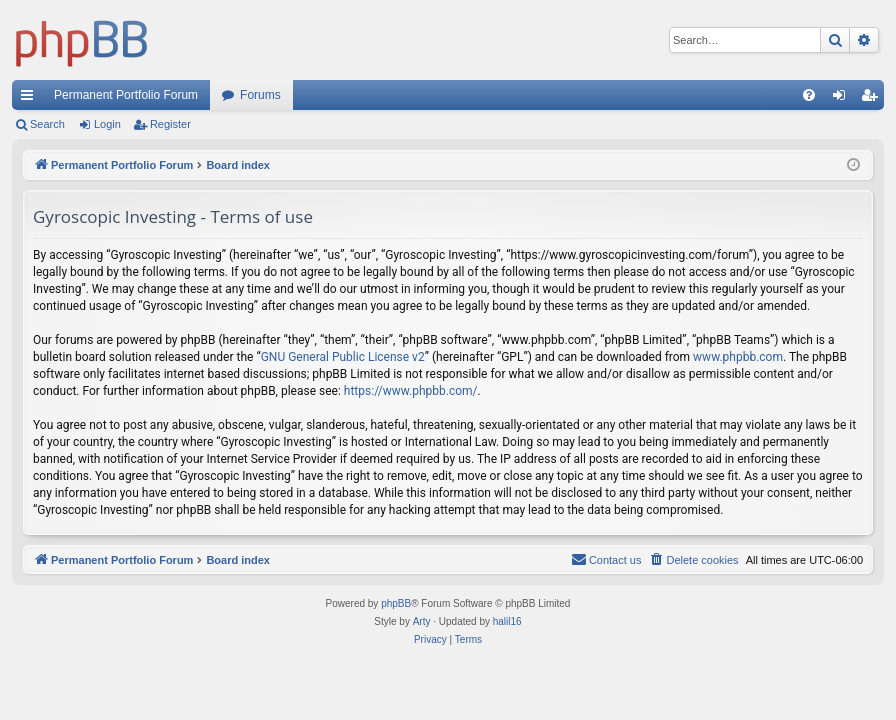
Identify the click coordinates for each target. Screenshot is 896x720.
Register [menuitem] (873, 99)
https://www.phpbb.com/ (411, 391)
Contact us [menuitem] (606, 559)
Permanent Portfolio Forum (126, 95)
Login (107, 124)
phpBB (396, 603)
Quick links (31, 99)
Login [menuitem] (843, 99)
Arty (422, 621)
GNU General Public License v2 (343, 357)
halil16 (507, 621)
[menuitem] (809, 95)
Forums (260, 95)
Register (170, 124)
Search (47, 124)
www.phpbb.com (738, 357)
